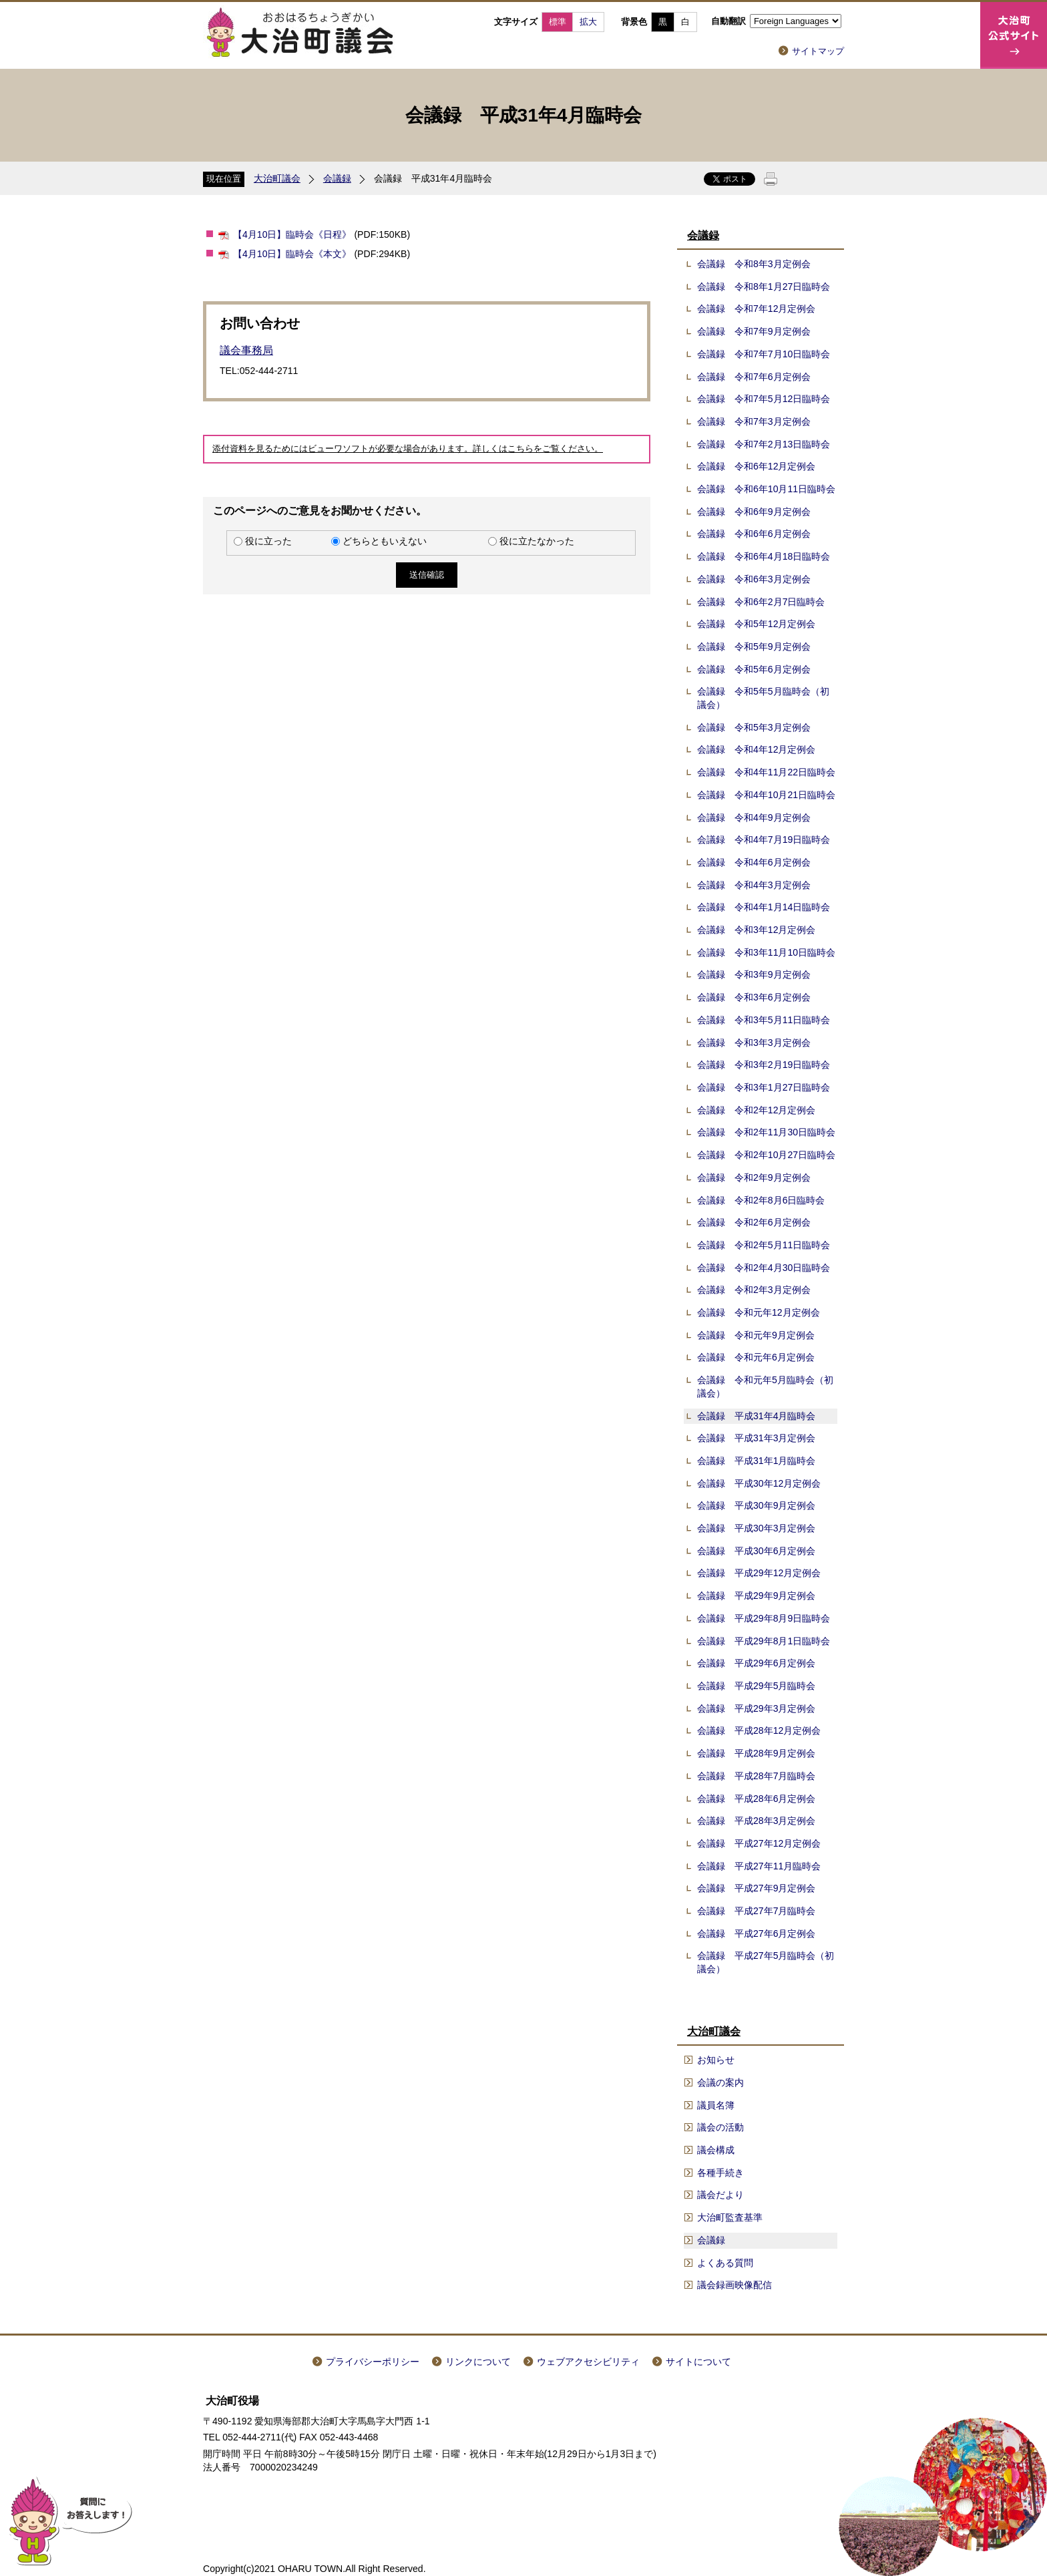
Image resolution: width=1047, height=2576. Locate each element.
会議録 (337, 178)
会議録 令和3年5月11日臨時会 (763, 1020)
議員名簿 (716, 2105)
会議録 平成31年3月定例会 (756, 1438)
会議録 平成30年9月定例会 (756, 1505)
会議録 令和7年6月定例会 (754, 376)
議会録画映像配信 (734, 2284)
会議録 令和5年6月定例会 (754, 669)
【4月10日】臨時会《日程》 (292, 234)
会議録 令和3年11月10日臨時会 (766, 952)
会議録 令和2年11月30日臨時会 (766, 1132)
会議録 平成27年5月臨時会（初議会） (766, 1962)
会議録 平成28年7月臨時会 (756, 1776)
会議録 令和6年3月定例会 (754, 579)
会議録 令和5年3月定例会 (754, 727)
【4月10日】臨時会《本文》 (292, 253)
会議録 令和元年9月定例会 (756, 1335)
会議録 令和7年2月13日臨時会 (763, 444)
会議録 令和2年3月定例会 (754, 1289)
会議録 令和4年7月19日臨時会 (763, 839)
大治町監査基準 (730, 2217)
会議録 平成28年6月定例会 (756, 1798)
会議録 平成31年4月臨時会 (756, 1416)
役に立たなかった (536, 541)
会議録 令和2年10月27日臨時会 (766, 1154)
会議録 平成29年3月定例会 (756, 1708)
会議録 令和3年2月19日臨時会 (763, 1064)
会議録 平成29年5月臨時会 (756, 1685)
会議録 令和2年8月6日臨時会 (761, 1200)
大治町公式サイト (1013, 35)
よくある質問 (725, 2262)
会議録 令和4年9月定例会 (754, 817)
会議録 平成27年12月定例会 (759, 1843)
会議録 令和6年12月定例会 (756, 466)
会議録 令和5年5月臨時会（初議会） (763, 698)
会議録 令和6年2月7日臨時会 (761, 601)
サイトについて (698, 2361)
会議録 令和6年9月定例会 (754, 511)
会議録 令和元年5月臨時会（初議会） (765, 1386)
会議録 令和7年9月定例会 (754, 331)
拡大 (588, 22)
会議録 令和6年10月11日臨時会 (766, 489)
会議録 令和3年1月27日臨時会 (763, 1087)
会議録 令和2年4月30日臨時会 (763, 1267)
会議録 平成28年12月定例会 (759, 1730)
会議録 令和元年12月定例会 (758, 1312)
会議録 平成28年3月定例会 (756, 1820)
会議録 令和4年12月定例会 (756, 749)
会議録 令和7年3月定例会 (754, 421)
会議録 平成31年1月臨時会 (756, 1460)
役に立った (268, 541)
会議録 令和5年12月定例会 (756, 623)
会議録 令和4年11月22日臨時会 (766, 772)
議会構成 (716, 2150)
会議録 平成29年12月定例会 (759, 1573)
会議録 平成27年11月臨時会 (759, 1866)
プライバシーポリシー (372, 2361)
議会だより (720, 2194)
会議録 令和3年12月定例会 (756, 929)
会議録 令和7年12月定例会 (756, 308)
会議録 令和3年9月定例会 (754, 974)
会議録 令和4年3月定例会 (754, 885)
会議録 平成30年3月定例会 (756, 1528)
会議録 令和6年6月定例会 (754, 533)
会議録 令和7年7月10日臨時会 (763, 354)
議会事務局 (246, 350)
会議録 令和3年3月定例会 (754, 1042)
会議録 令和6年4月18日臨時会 (763, 556)
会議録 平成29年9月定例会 (756, 1595)
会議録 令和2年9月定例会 (754, 1177)
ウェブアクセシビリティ (588, 2361)
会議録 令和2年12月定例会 (756, 1110)
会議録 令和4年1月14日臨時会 (763, 907)
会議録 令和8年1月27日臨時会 (763, 286)
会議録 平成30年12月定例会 (759, 1483)
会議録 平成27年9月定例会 (756, 1888)
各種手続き (720, 2172)
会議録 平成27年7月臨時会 (756, 1910)
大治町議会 (277, 178)
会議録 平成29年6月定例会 (756, 1663)
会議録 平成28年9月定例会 (756, 1753)
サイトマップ (818, 51)
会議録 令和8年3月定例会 (754, 263)
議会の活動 (720, 2127)
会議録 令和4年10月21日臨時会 (766, 794)
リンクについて (478, 2361)
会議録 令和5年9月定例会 (754, 646)
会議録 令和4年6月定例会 (754, 862)
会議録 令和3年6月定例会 (754, 997)
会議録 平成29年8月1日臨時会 (763, 1641)
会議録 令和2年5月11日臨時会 (763, 1245)
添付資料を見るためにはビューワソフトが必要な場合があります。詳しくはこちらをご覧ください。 (407, 448)
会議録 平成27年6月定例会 (756, 1933)
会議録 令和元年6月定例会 (756, 1357)
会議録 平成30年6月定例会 (756, 1550)
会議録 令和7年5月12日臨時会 (763, 398)
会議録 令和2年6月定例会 (754, 1222)
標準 (557, 22)
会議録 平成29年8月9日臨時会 (763, 1618)
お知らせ (716, 2059)
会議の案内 (720, 2082)
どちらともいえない (385, 541)
